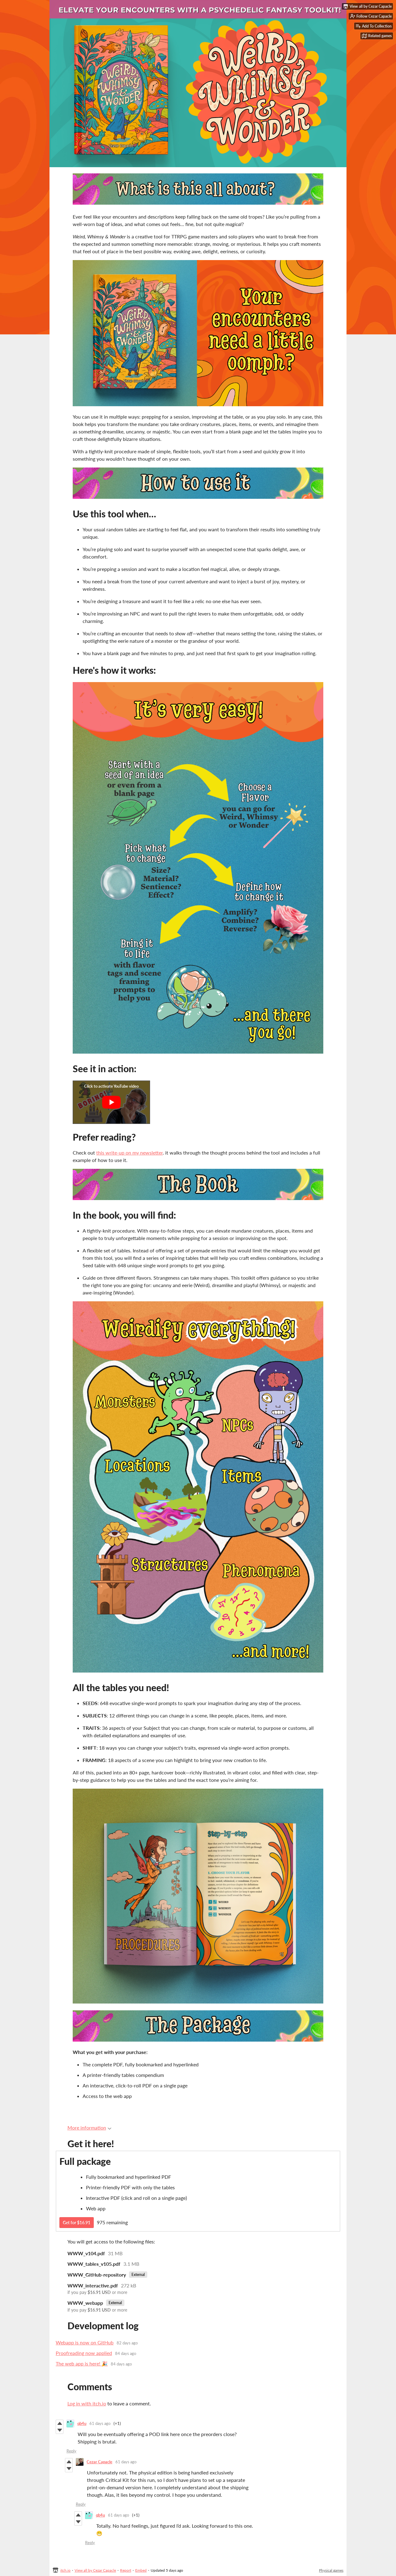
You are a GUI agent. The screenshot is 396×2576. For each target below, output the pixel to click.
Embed (141, 2570)
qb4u (81, 2423)
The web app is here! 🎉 (82, 2363)
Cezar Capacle (99, 2461)
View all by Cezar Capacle (95, 2570)
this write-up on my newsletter (129, 1152)
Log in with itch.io (86, 2403)
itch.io (65, 2570)
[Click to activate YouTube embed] (111, 1102)
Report (125, 2570)
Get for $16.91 (76, 2222)
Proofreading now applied (84, 2353)
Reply (71, 2450)
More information (89, 2127)
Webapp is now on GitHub (85, 2342)
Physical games (331, 2570)
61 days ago (99, 2423)
